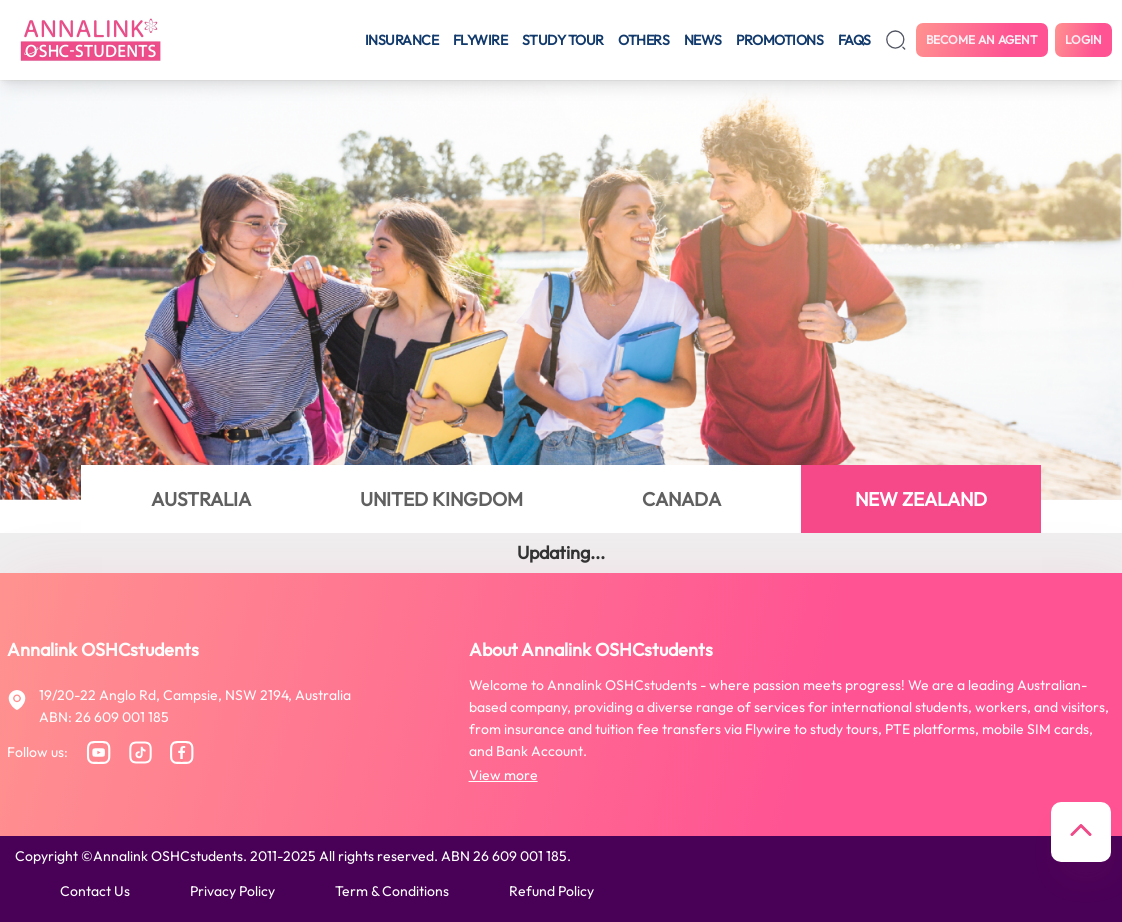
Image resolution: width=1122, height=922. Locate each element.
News (703, 40)
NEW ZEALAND (921, 499)
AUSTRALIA (201, 499)
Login (1083, 39)
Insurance (402, 40)
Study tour (563, 40)
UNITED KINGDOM (441, 499)
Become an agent (982, 39)
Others (643, 40)
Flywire (480, 40)
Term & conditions (392, 891)
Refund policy (551, 891)
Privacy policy (232, 891)
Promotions (779, 40)
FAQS (854, 40)
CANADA (681, 499)
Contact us (95, 891)
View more (503, 775)
